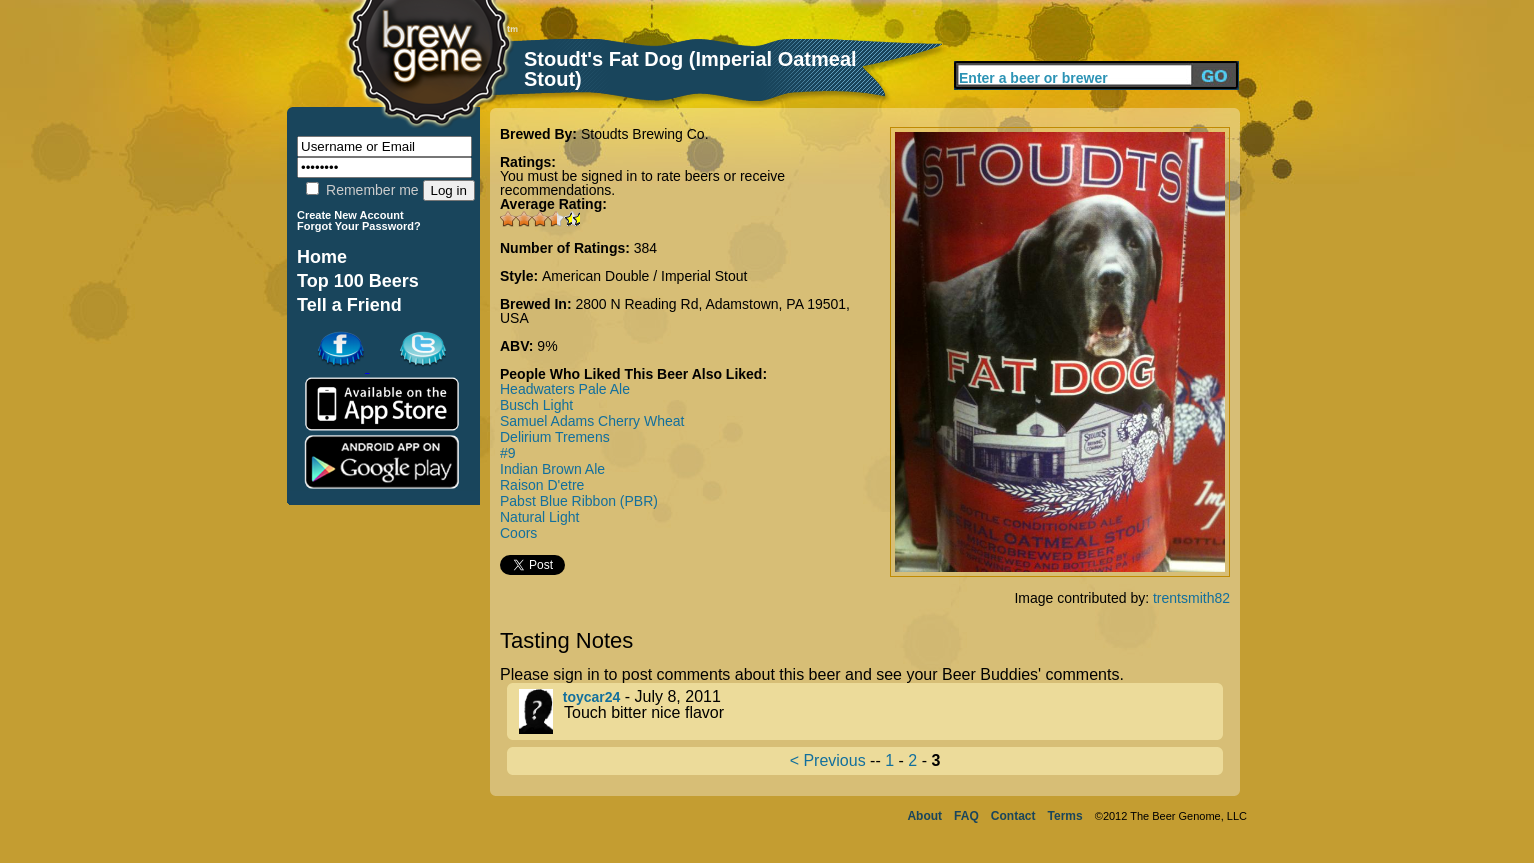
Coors (518, 533)
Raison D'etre (542, 485)
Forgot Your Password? (359, 226)
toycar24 (592, 697)
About (924, 816)
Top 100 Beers (358, 281)
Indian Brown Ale (552, 469)
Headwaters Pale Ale (565, 389)
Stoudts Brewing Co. (645, 134)
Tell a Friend (349, 305)
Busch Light (536, 405)
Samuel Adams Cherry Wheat (592, 421)
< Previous (828, 760)
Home (322, 257)
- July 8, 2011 (871, 711)
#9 (508, 453)
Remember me (362, 190)
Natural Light (539, 517)
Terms (1065, 816)
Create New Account (350, 215)
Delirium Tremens (555, 437)
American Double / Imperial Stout (644, 276)
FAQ (966, 816)
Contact (1013, 816)
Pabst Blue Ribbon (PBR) (579, 501)
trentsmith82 (1191, 598)
